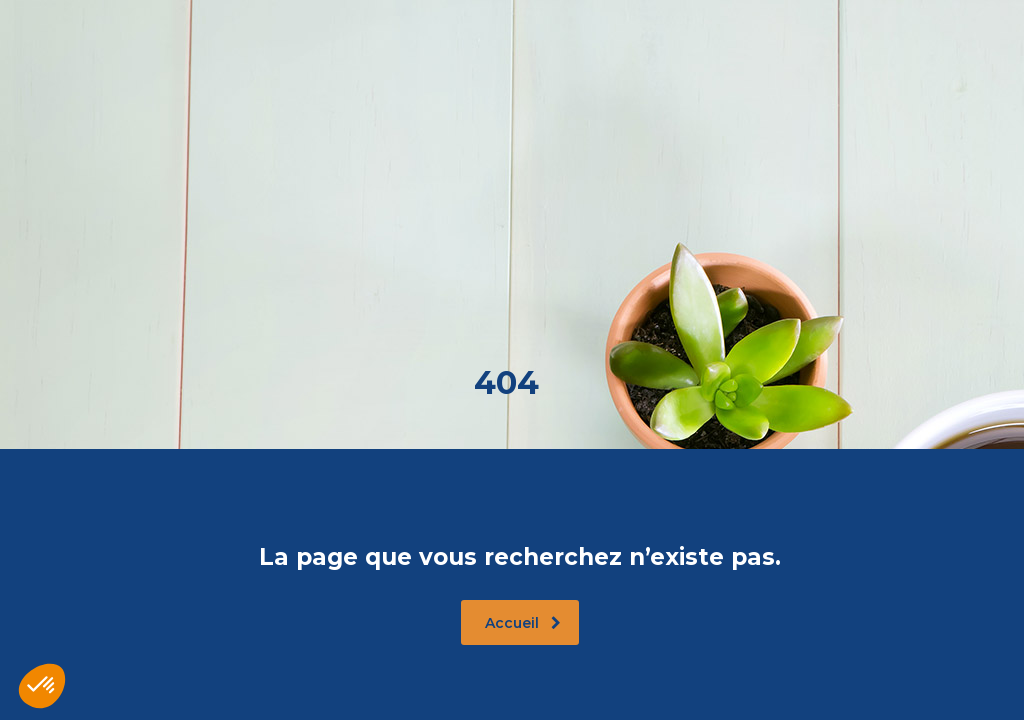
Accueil (523, 623)
